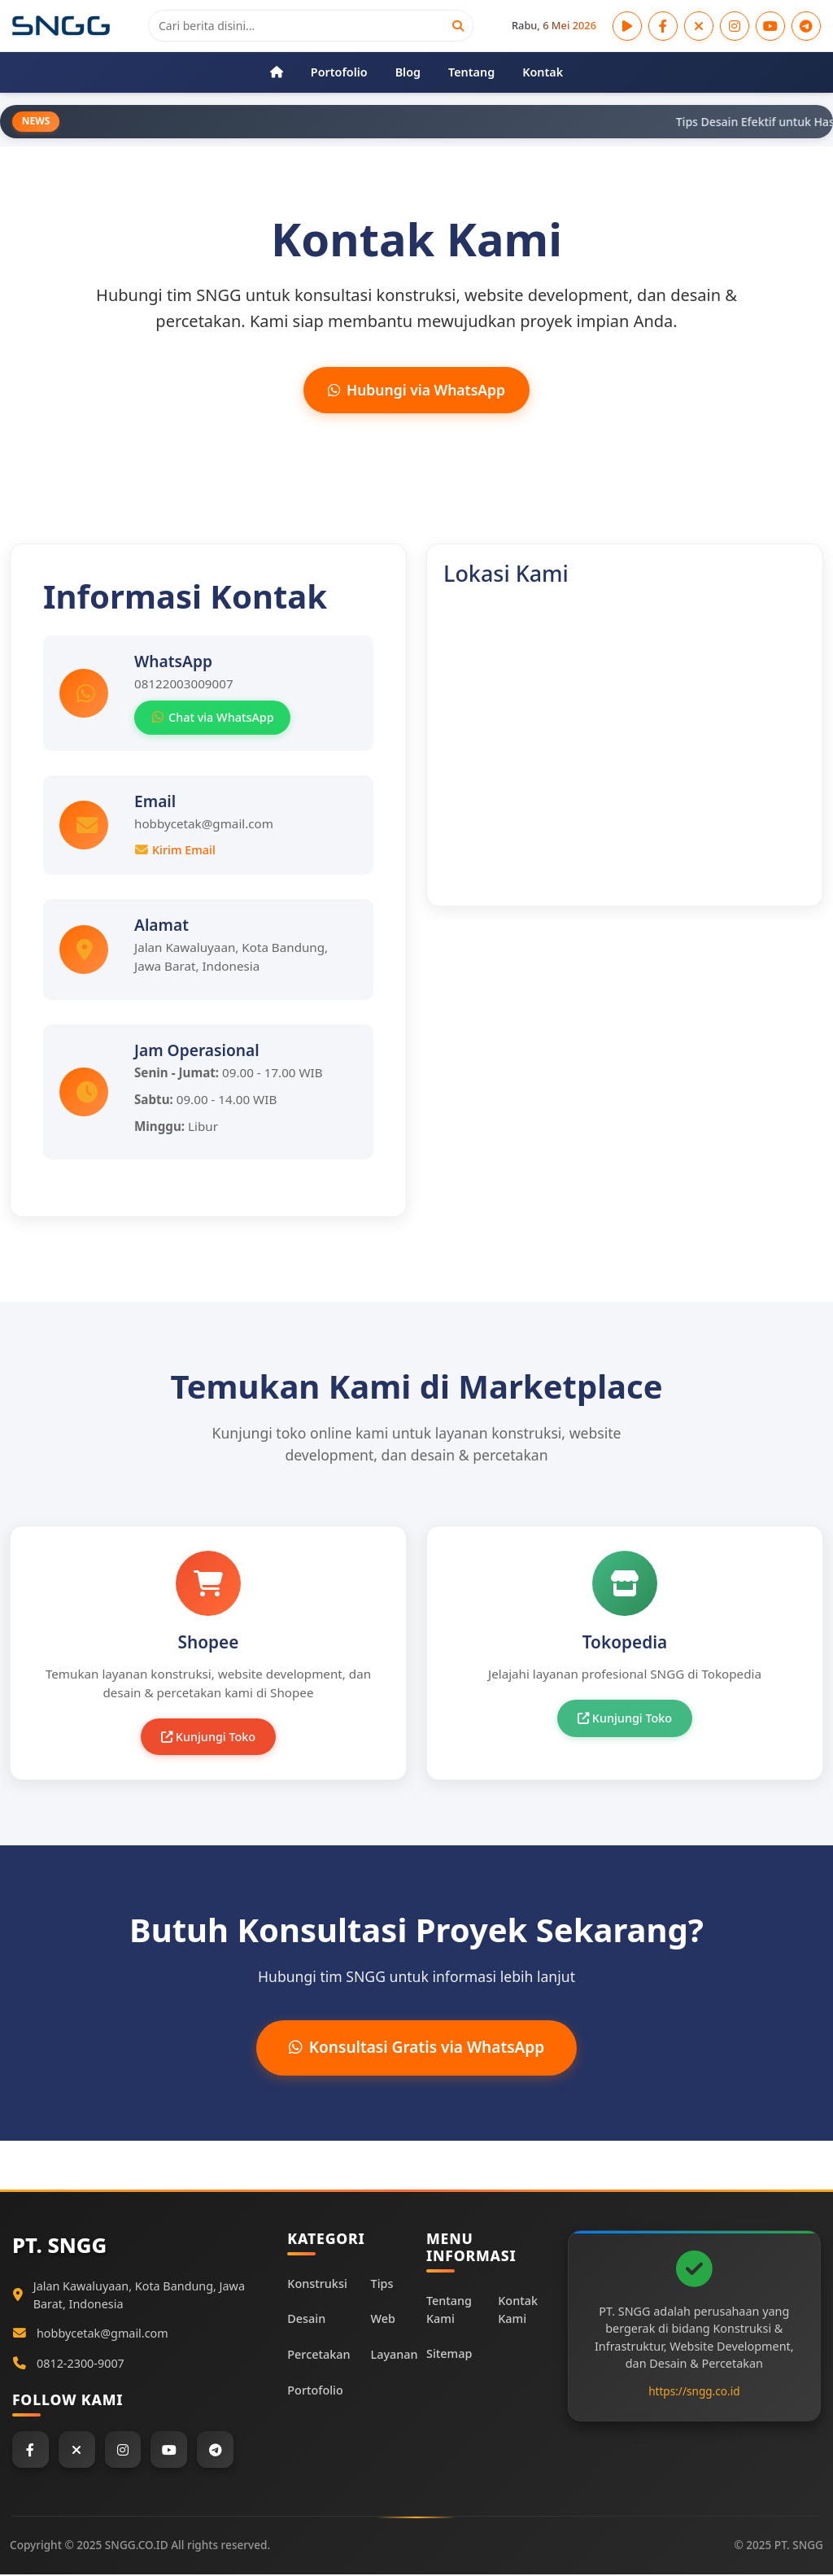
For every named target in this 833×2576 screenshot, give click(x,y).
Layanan (394, 2356)
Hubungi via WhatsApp (417, 390)
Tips (382, 2284)
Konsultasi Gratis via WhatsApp (416, 2048)
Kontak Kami (518, 2310)
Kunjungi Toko (208, 1736)
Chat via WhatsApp (212, 718)
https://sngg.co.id (693, 2391)
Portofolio (314, 2391)
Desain (306, 2320)
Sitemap (449, 2355)
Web (383, 2320)
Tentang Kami (449, 2310)
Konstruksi (317, 2284)
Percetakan (318, 2356)
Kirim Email (175, 850)
